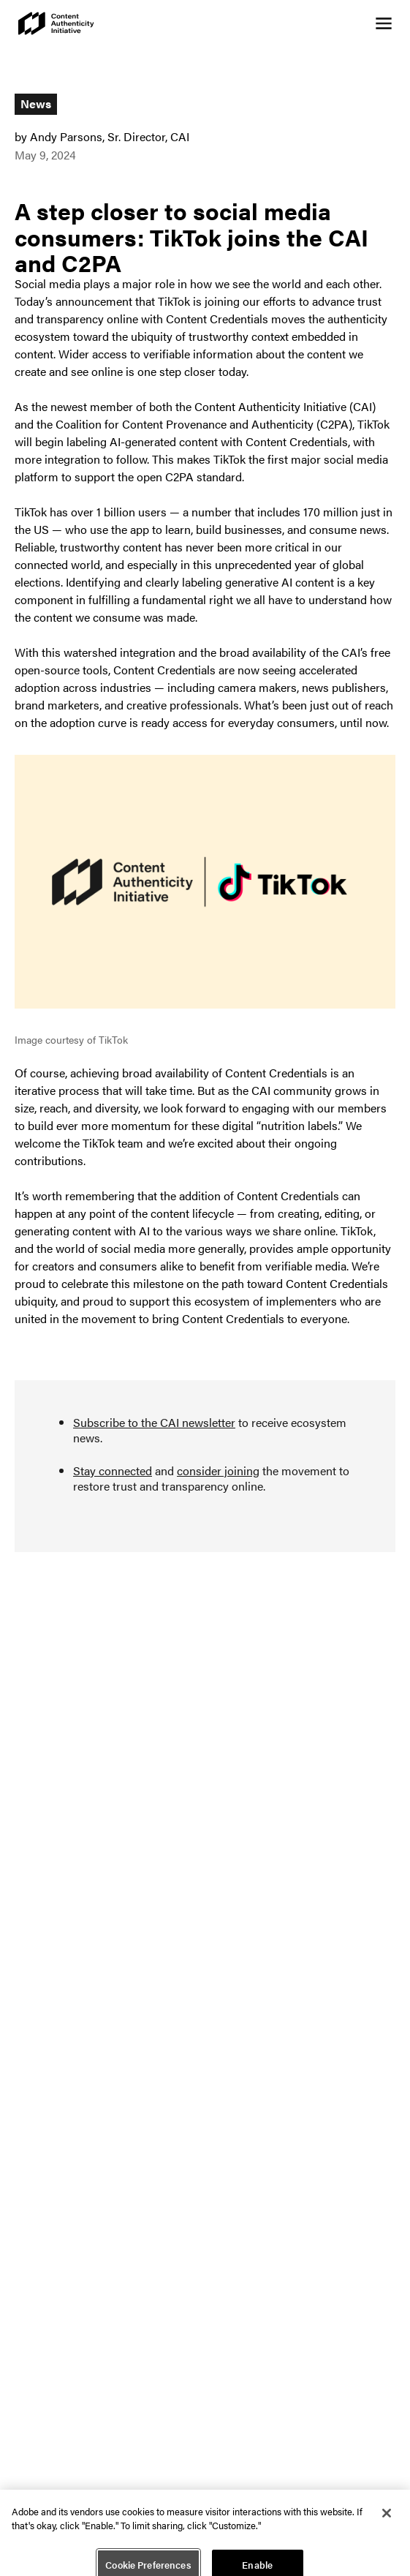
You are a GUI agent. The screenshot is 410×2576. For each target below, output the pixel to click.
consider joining (218, 1470)
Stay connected (112, 1470)
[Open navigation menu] (383, 23)
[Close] (387, 2517)
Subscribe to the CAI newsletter (154, 1422)
